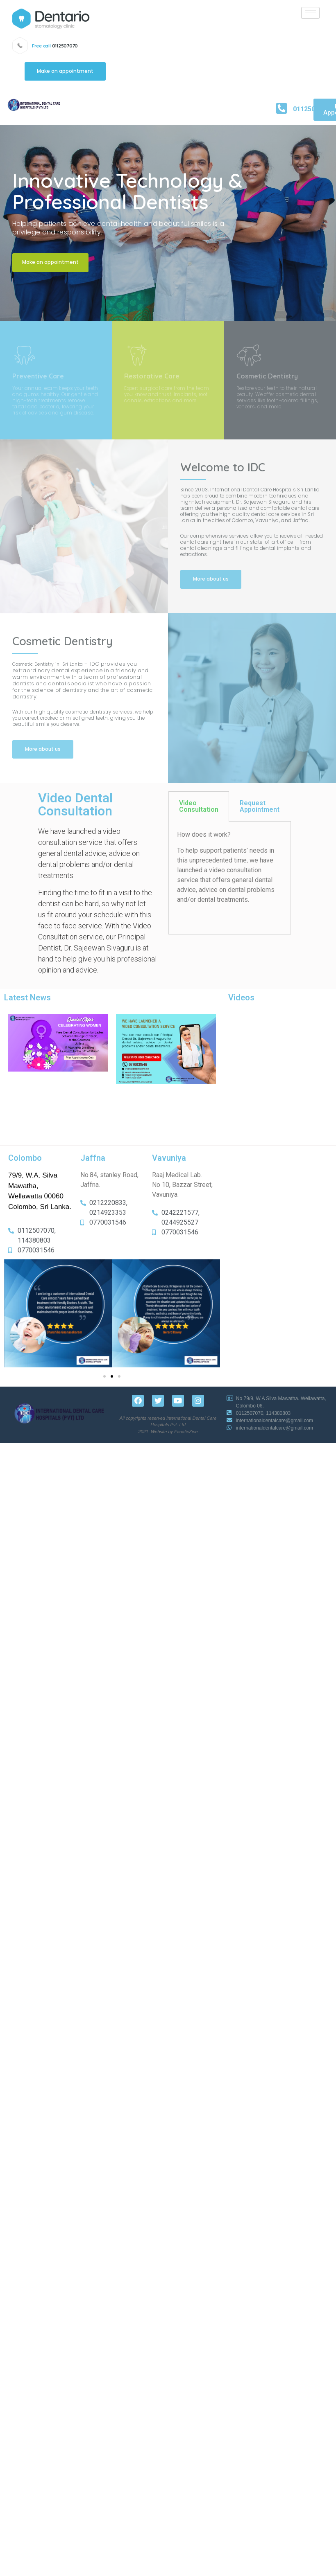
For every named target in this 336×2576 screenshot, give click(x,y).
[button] (65, 71)
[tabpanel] (229, 878)
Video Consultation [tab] (198, 806)
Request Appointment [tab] (259, 806)
